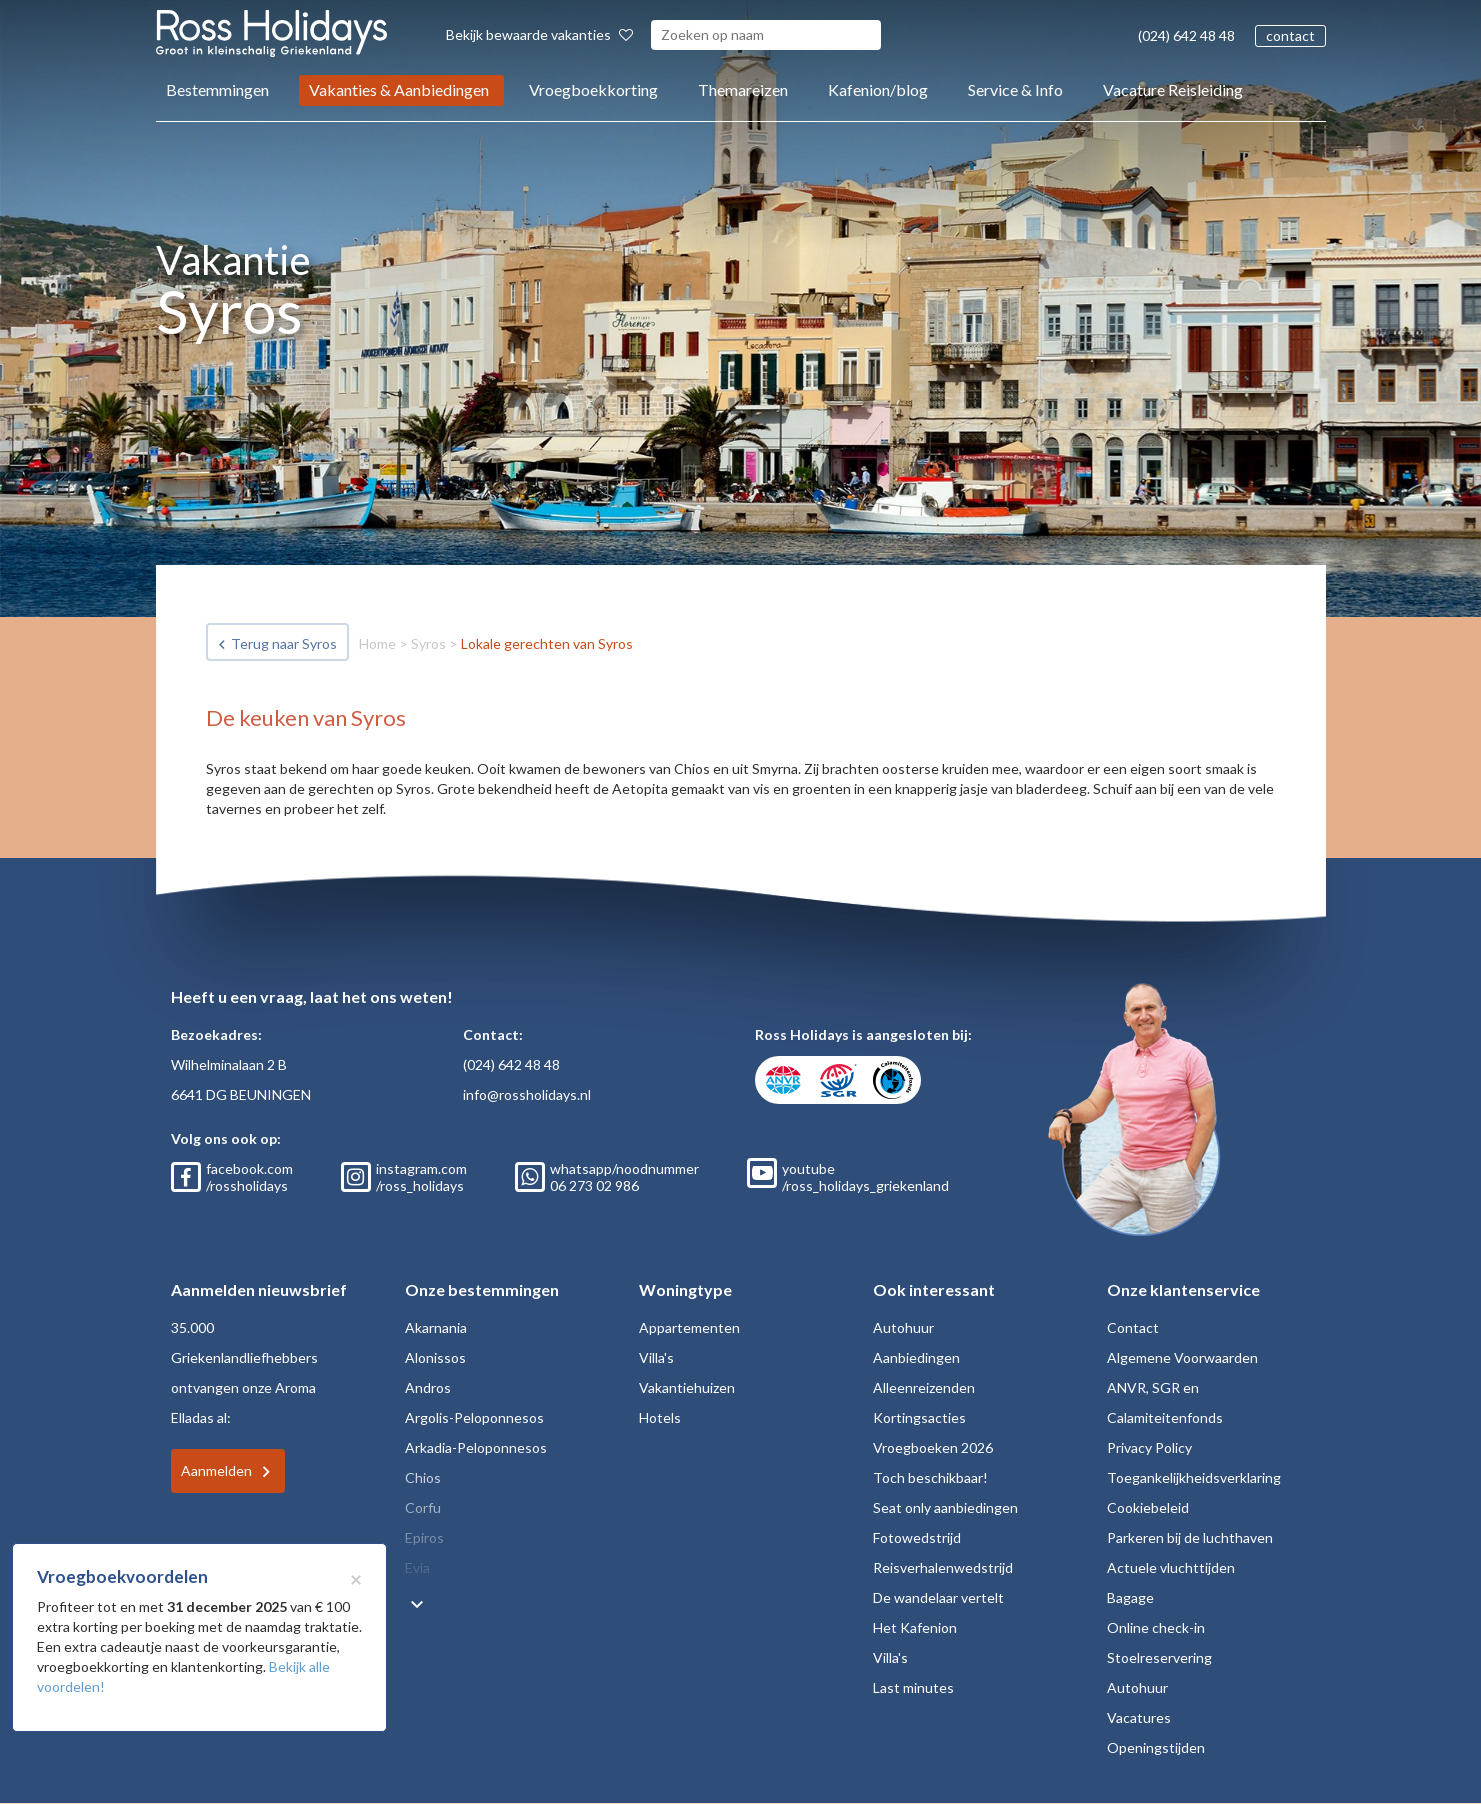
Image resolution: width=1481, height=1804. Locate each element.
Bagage (1130, 1597)
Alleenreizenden (924, 1387)
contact (1290, 35)
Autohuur (903, 1327)
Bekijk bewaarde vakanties (539, 34)
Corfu (423, 1507)
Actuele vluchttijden (1171, 1567)
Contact (1133, 1327)
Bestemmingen (217, 89)
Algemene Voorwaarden (1182, 1357)
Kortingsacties (919, 1417)
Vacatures (1139, 1717)
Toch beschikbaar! (930, 1477)
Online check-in (1156, 1627)
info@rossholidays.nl (527, 1094)
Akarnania (436, 1327)
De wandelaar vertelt (938, 1597)
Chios (423, 1477)
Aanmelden (216, 1470)
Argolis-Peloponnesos (474, 1417)
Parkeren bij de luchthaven (1190, 1537)
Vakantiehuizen (687, 1387)
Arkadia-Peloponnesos (476, 1447)
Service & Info (1015, 89)
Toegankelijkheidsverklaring (1194, 1477)
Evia (417, 1567)
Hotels (660, 1417)
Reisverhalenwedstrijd (943, 1567)
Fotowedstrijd (917, 1537)
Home (377, 643)
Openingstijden (1156, 1747)
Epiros (424, 1537)
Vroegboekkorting (593, 89)
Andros (428, 1387)
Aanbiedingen (916, 1357)
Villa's (656, 1357)
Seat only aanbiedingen (945, 1507)
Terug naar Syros (284, 643)
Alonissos (435, 1357)
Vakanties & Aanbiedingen (399, 89)
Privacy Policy (1149, 1447)
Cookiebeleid (1148, 1507)
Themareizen (743, 89)
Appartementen (689, 1327)
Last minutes (913, 1687)
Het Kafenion (915, 1627)
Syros (428, 643)
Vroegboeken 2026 (933, 1447)
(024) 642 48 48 (1186, 35)
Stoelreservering (1159, 1657)
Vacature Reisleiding (1173, 89)
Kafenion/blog (878, 89)
